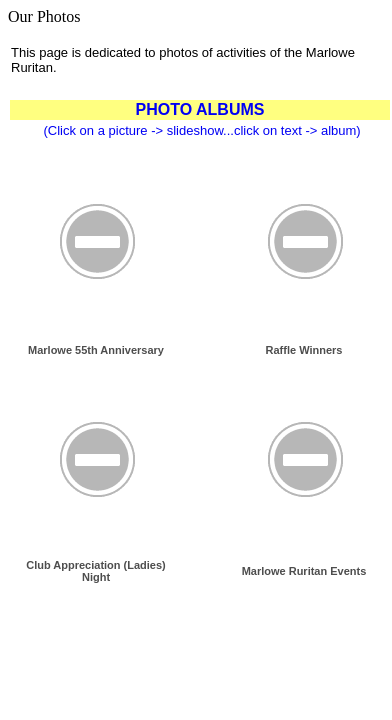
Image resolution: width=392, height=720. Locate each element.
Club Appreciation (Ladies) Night (96, 571)
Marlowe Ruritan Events (304, 571)
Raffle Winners (304, 350)
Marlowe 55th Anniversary (96, 350)
